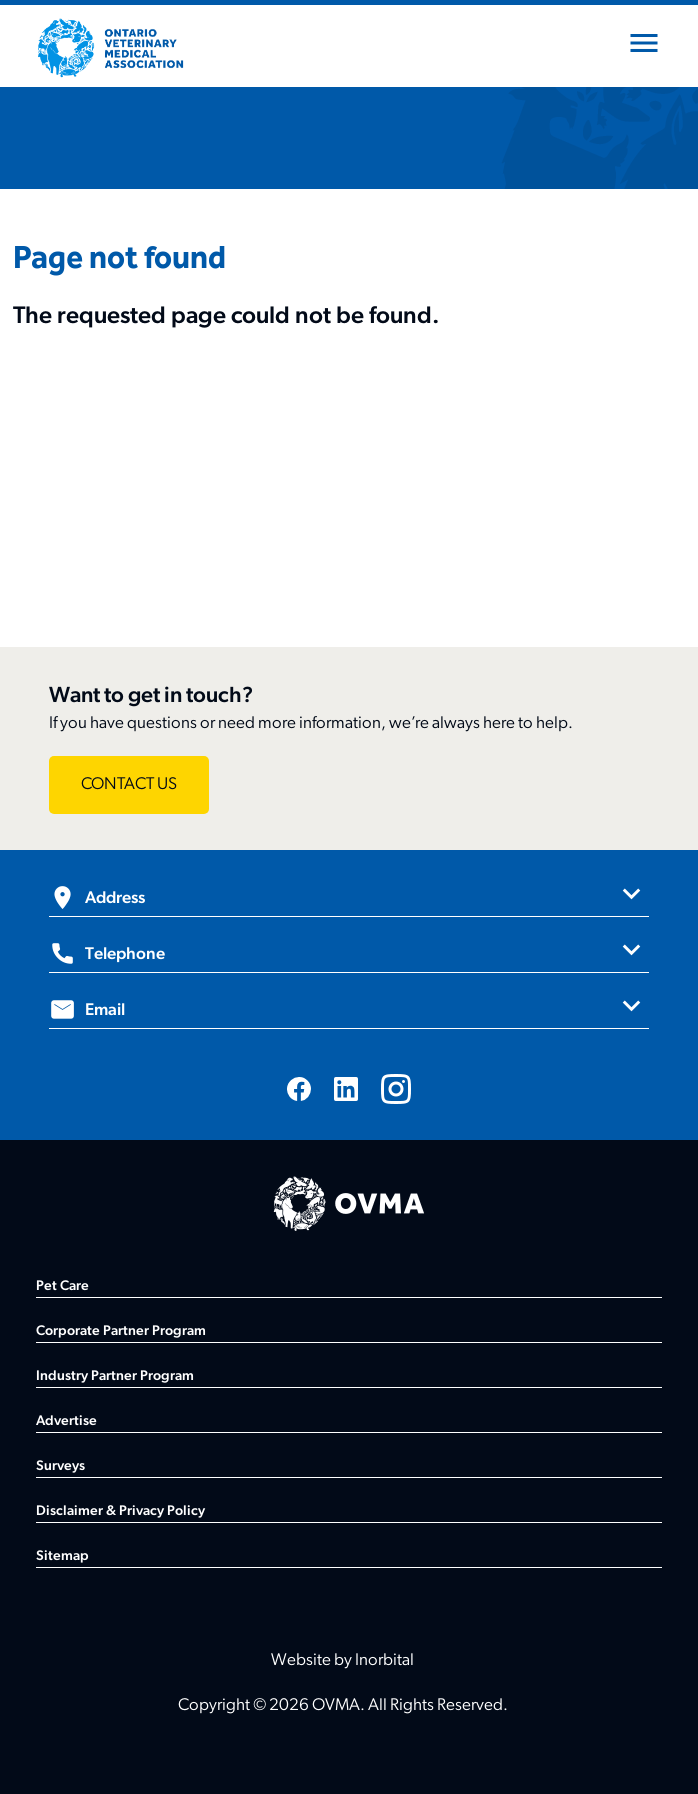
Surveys (60, 1466)
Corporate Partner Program (121, 1331)
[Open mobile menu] (644, 47)
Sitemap (62, 1556)
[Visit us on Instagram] (396, 1089)
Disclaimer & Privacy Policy (120, 1511)
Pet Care (62, 1286)
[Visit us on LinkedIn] (346, 1088)
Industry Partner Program (115, 1376)
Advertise (66, 1421)
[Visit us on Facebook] (299, 1088)
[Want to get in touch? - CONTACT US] (129, 785)
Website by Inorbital (342, 1660)
